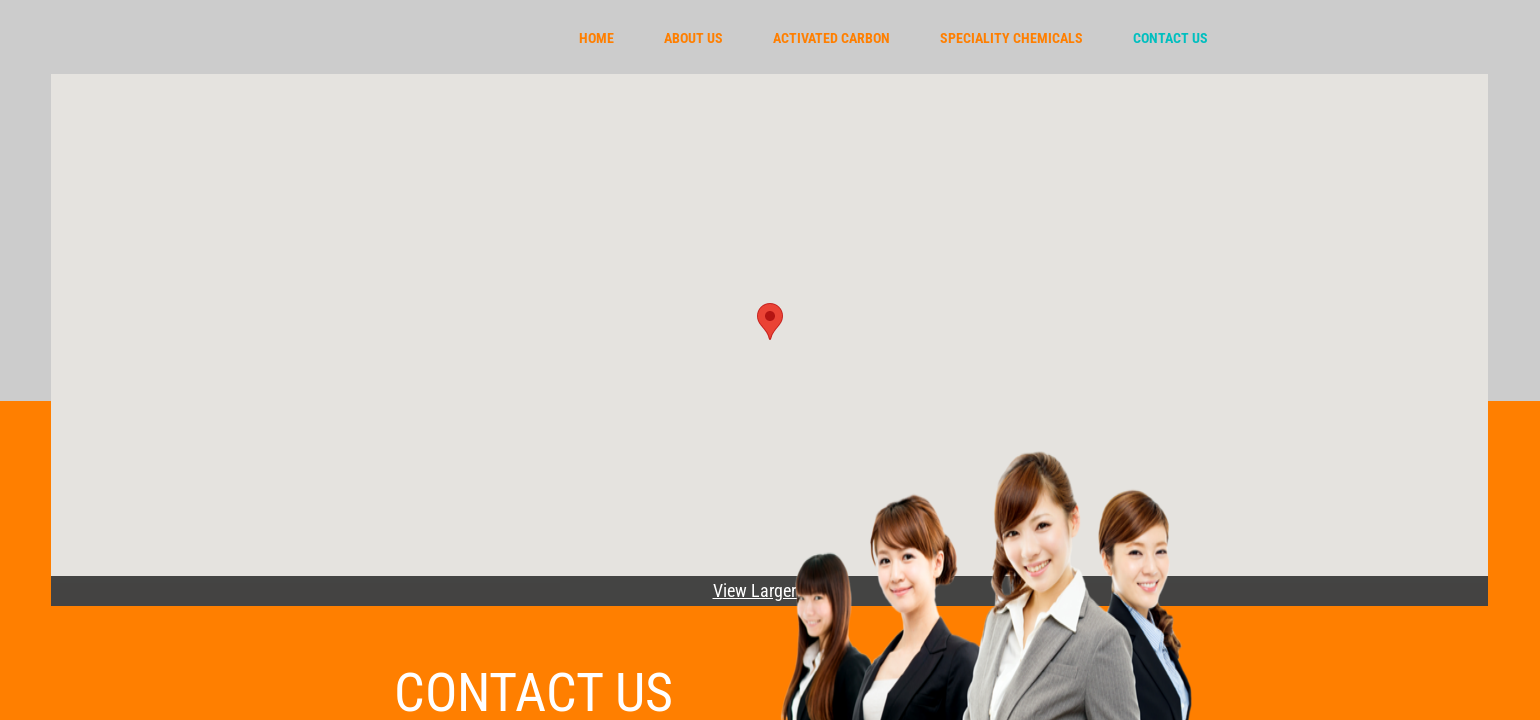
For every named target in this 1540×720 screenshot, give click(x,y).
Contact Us (1170, 38)
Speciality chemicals (1011, 38)
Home (596, 38)
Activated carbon (831, 38)
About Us (693, 38)
